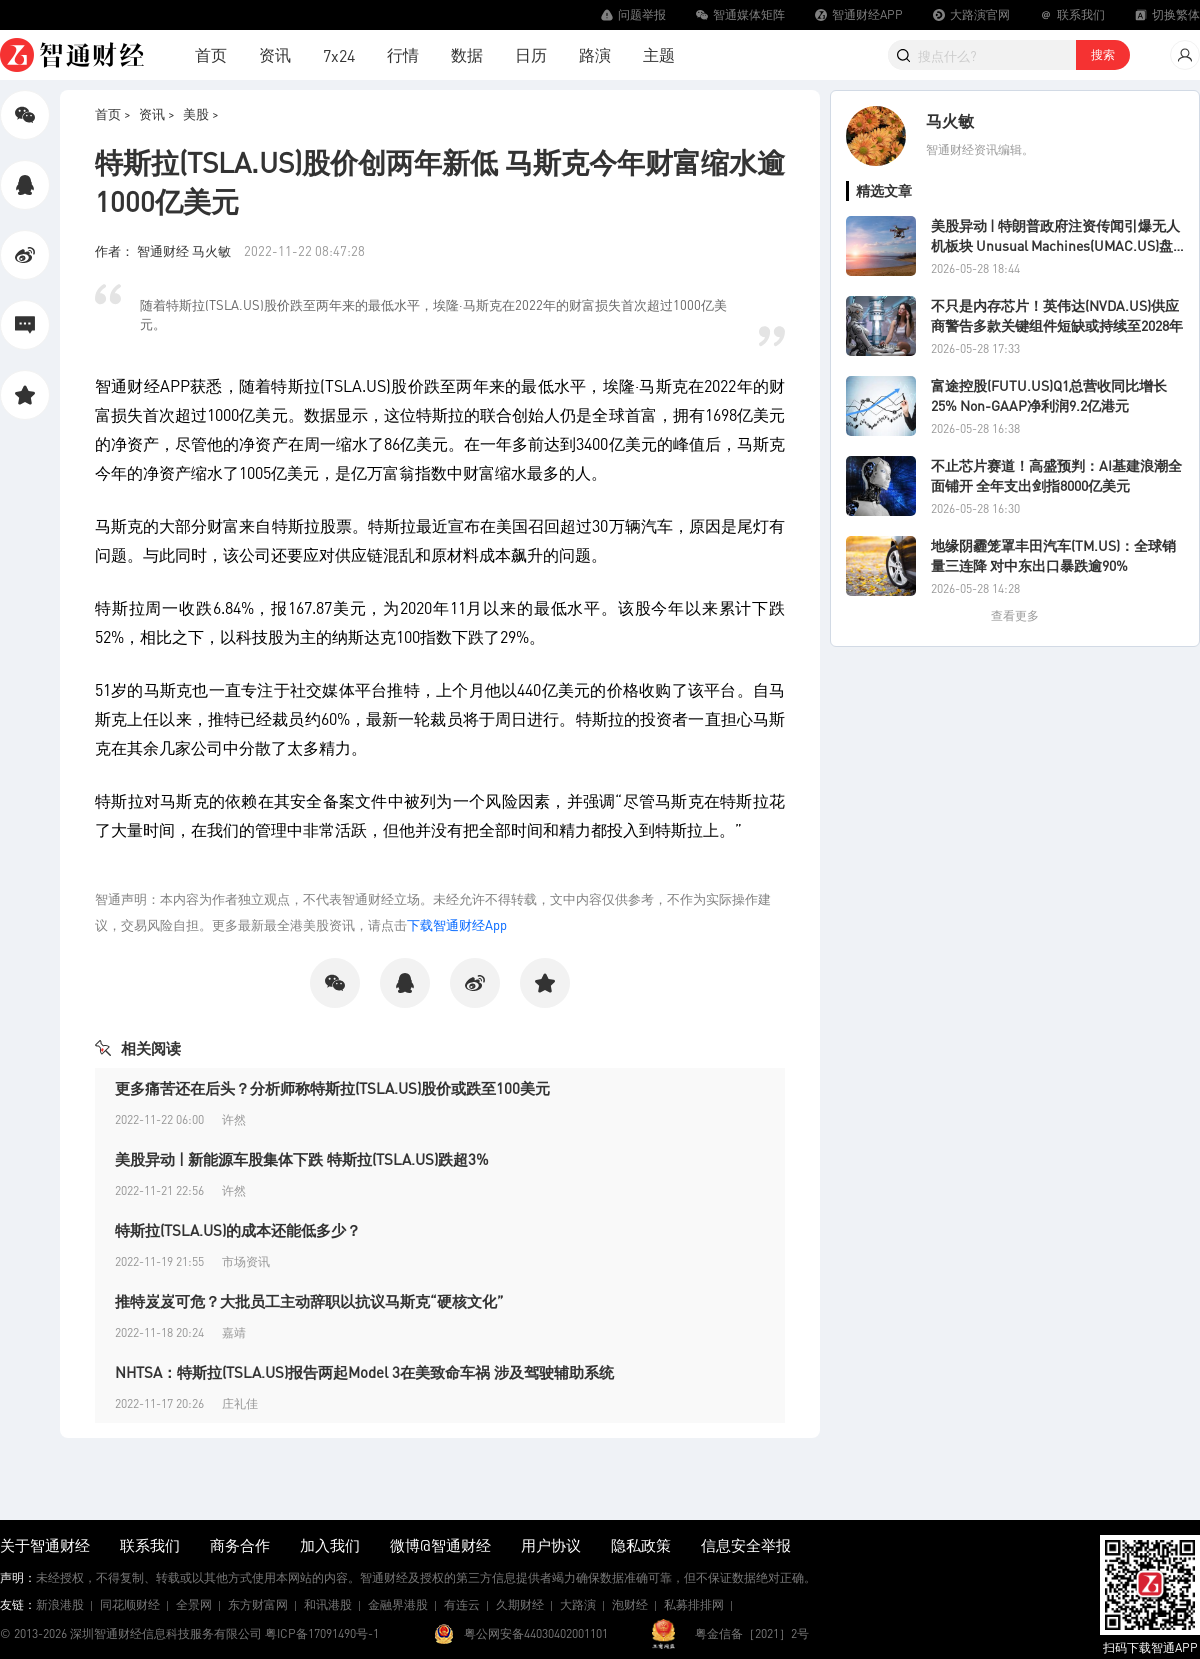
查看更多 (1015, 615)
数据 (467, 54)
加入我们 (330, 1545)
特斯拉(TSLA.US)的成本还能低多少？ (238, 1230)
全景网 (194, 1604)
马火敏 (950, 120)
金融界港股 (398, 1604)
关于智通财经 (45, 1545)
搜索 (1103, 54)
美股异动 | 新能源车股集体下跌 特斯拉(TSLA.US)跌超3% (302, 1159)
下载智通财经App (457, 924)
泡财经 (630, 1604)
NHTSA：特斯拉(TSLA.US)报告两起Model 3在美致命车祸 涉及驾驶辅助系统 (364, 1372)
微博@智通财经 (440, 1545)
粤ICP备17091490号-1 (322, 1633)
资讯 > (157, 113)
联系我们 (150, 1545)
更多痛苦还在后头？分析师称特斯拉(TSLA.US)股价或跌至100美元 (332, 1088)
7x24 (339, 55)
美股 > (201, 113)
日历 (531, 54)
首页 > (113, 113)
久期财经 (520, 1604)
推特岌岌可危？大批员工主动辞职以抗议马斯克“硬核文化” (309, 1301)
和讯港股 (328, 1604)
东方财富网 (258, 1604)
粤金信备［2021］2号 (752, 1633)
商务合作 (240, 1545)
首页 (211, 54)
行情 (403, 54)
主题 (659, 54)
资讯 (275, 54)
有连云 (462, 1604)
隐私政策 (641, 1545)
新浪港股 (60, 1604)
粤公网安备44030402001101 (536, 1633)
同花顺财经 (130, 1604)
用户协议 (551, 1545)
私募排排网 (694, 1604)
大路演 (578, 1604)
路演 (595, 54)
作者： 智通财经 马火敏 (164, 250)
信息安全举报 (746, 1545)
